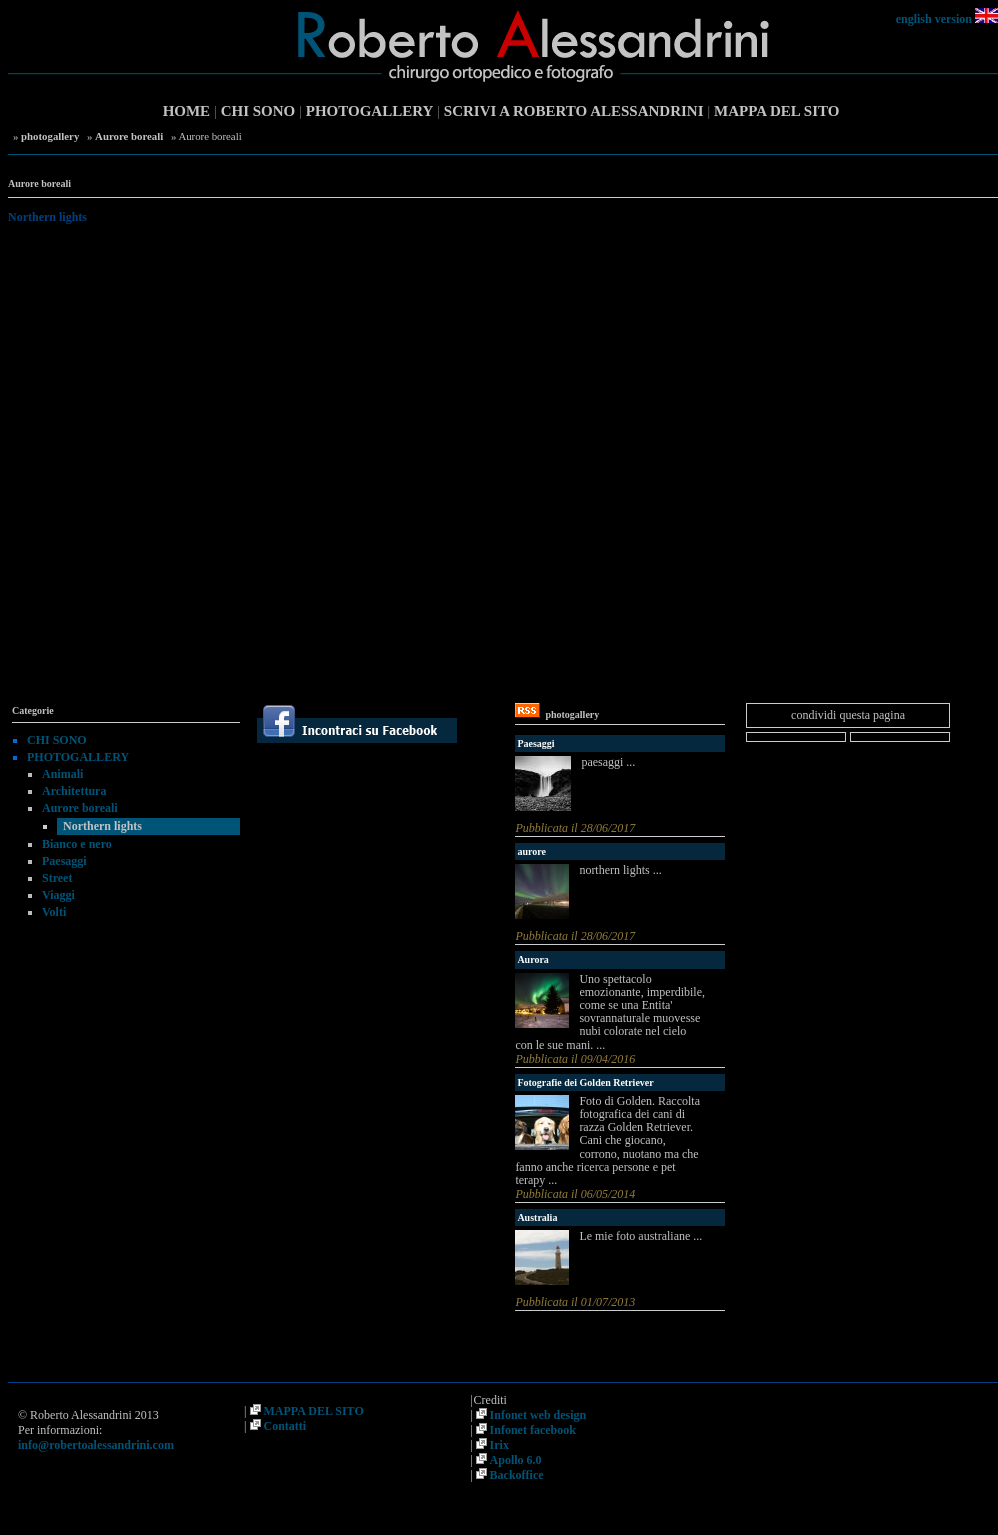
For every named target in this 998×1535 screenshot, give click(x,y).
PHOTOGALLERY (370, 111)
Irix (499, 1445)
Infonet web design (538, 1415)
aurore (531, 851)
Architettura (74, 791)
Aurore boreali (129, 136)
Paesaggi (64, 861)
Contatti (285, 1426)
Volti (54, 912)
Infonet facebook (533, 1430)
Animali (62, 774)
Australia (537, 1217)
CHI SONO (258, 111)
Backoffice (517, 1475)
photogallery (50, 136)
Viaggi (58, 895)
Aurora (532, 959)
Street (57, 878)
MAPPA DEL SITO (776, 111)
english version (934, 19)
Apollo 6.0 (516, 1460)
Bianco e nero (77, 844)
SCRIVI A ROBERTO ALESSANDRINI (574, 111)
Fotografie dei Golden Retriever (585, 1082)
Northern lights (102, 826)
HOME (187, 111)
